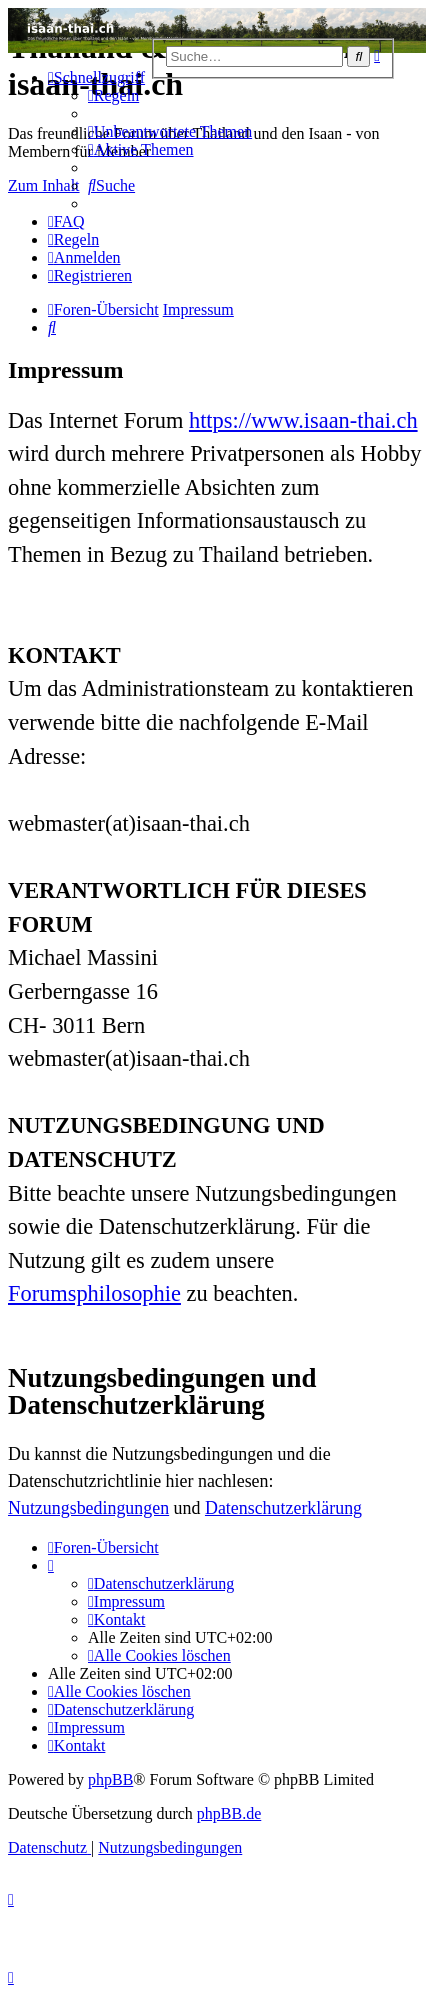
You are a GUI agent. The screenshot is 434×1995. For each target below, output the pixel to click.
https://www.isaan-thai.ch (303, 420)
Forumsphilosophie (94, 1293)
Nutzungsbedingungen (88, 1508)
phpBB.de (229, 1813)
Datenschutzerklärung (283, 1508)
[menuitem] (113, 95)
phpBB (110, 1779)
